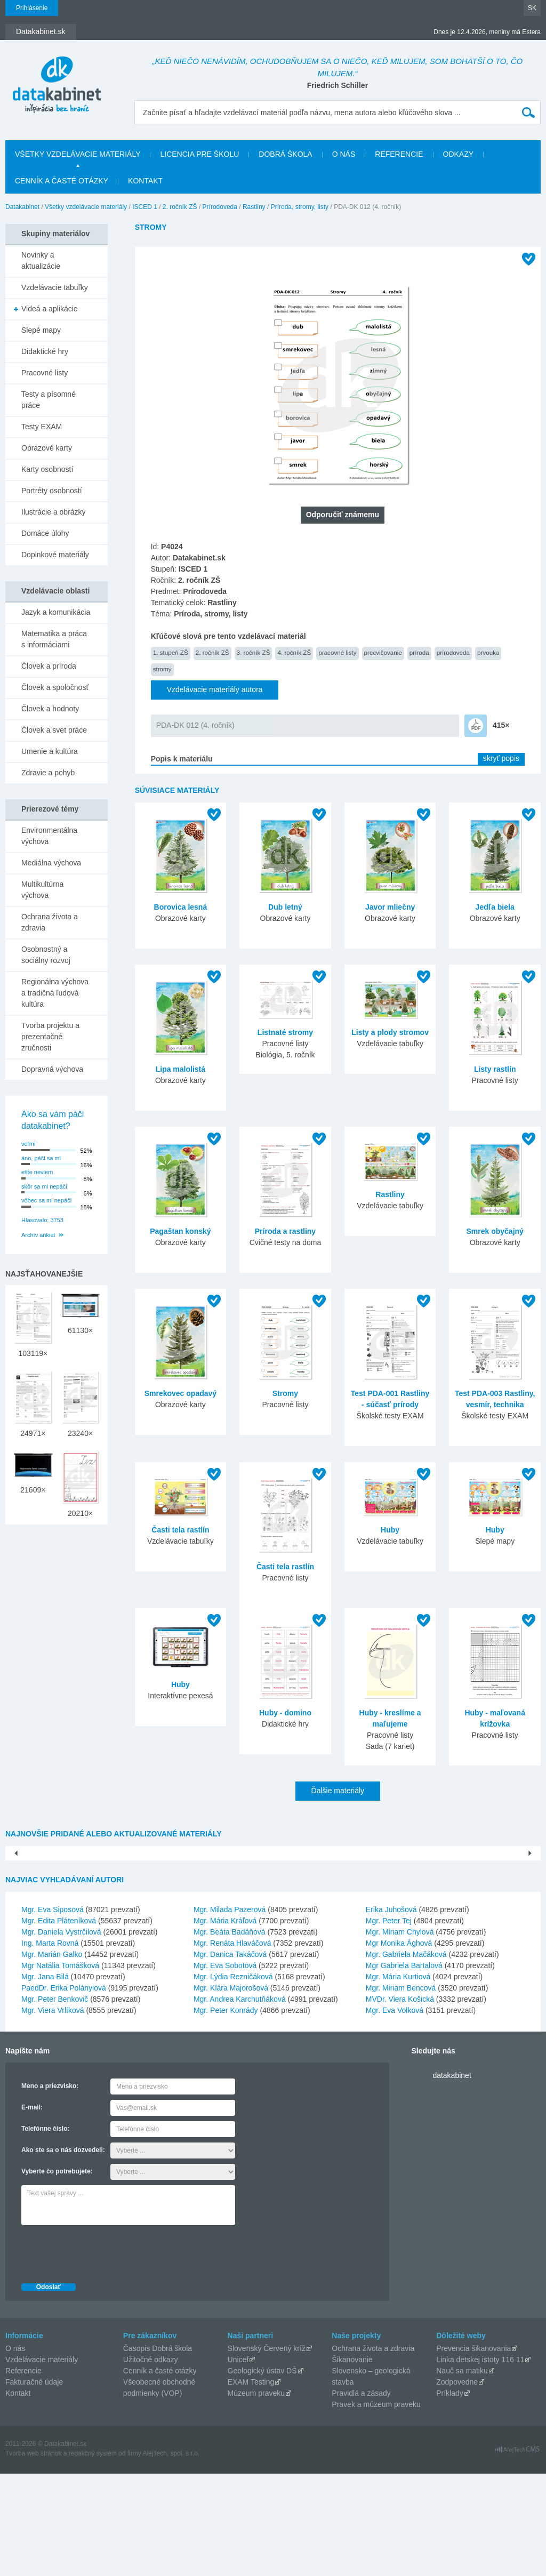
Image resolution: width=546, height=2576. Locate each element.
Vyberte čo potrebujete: (57, 2273)
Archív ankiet (38, 1235)
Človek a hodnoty (50, 708)
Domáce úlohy (45, 533)
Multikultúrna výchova (42, 890)
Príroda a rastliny (285, 1231)
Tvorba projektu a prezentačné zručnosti (50, 1036)
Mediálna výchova (51, 862)
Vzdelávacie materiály (41, 2462)
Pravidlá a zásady (361, 2495)
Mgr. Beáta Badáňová (230, 2034)
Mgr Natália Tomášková (60, 2068)
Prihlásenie (31, 8)
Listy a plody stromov (390, 1032)
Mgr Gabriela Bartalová (404, 2068)
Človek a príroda (48, 666)
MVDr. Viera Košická (400, 2101)
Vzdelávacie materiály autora (215, 689)
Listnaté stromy (285, 1032)
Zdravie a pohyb (48, 772)
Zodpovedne (457, 2484)
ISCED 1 (144, 207)
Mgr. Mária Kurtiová (398, 2079)
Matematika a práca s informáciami (54, 639)
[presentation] (102, 2353)
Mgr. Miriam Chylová (400, 2034)
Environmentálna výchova (49, 836)
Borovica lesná (180, 907)
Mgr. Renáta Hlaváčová (232, 2045)
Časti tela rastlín (180, 1530)
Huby (390, 1530)
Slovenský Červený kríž (267, 2450)
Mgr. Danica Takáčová (230, 2056)
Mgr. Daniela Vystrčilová (61, 2034)
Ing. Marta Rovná (49, 2045)
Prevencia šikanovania (473, 2450)
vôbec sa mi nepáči (46, 1200)
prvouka (488, 652)
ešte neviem (37, 1172)
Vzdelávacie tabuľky (54, 287)
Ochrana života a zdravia (49, 922)
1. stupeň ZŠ (170, 652)
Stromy (285, 1393)
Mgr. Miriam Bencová (401, 2090)
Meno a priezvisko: (49, 2188)
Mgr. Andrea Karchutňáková (240, 2101)
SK (532, 8)
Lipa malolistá (180, 1069)
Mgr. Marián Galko (51, 2056)
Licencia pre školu (199, 154)
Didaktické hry (44, 351)
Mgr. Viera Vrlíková (52, 2112)
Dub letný (285, 907)
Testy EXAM (41, 426)
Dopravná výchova (52, 1069)
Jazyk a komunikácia (55, 612)
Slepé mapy (41, 330)
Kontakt (145, 180)
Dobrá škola (285, 154)
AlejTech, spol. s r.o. (170, 2555)
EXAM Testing (251, 2484)
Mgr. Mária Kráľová (225, 2023)
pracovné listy (337, 652)
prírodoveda (453, 652)
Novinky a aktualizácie (40, 260)
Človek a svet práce (54, 730)
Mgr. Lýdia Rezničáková (233, 2079)
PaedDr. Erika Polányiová (63, 2090)
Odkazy (458, 154)
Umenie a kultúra (49, 751)
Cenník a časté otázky (61, 180)
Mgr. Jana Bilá (45, 2079)
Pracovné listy (44, 372)
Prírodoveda (220, 207)
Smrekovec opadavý (180, 1393)
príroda (419, 652)
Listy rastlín (495, 1069)
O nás (344, 154)
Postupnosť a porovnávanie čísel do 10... (468, 1930)
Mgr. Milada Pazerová (230, 2012)
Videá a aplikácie (49, 308)
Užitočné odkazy (150, 2462)
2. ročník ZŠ (180, 207)
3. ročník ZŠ (253, 652)
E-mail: (32, 2209)
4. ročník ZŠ (294, 652)
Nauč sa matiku (461, 2473)
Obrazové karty (46, 448)
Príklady (449, 2495)
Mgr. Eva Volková (394, 2112)
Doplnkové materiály (55, 554)
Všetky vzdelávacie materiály (77, 154)
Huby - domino (285, 1712)
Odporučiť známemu (342, 514)
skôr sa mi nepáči (44, 1186)
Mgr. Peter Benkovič (54, 2101)
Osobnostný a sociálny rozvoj (45, 955)
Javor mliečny (390, 907)
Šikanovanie (352, 2462)
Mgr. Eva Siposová (52, 2012)
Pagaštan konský (180, 1231)
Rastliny (254, 207)
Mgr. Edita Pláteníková (58, 2023)
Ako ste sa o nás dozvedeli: (63, 2252)
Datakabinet (22, 207)
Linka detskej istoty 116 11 (480, 2462)
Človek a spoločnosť (55, 687)
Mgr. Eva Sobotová (225, 2068)
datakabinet (451, 2177)
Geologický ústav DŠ (262, 2473)
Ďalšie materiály (338, 1790)
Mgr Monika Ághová (399, 2045)
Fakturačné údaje (34, 2484)
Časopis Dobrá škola (157, 2450)
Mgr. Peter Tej (389, 2023)
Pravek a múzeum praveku (376, 2506)
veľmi (28, 1144)
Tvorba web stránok (33, 2555)
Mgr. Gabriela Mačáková (406, 2056)
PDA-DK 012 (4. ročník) (195, 725)
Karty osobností (47, 469)
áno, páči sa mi (41, 1158)
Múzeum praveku (256, 2495)
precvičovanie (383, 652)
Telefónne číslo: (45, 2231)
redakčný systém (93, 2555)
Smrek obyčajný (494, 1231)
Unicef (238, 2462)
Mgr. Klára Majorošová (231, 2090)
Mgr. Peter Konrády (226, 2112)
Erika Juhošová (391, 2012)
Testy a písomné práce (48, 400)
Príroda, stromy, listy (299, 207)
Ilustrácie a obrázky (53, 512)
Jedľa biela (495, 907)
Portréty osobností (51, 490)
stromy (162, 668)
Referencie (399, 154)
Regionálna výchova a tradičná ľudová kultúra (55, 992)
